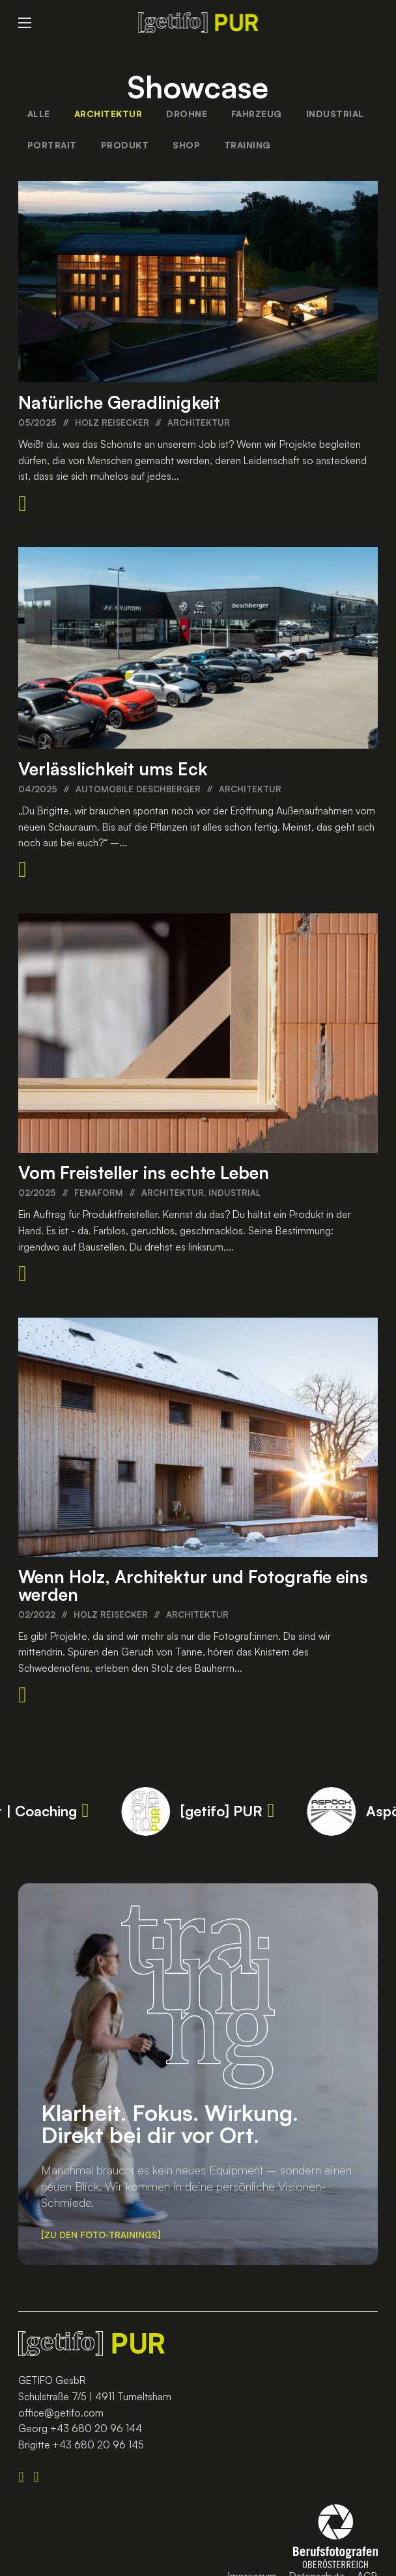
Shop (186, 144)
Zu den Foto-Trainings (100, 2234)
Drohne (186, 113)
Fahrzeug (256, 113)
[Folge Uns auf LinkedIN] (25, 2477)
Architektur (108, 113)
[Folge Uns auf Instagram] (40, 2477)
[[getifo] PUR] (271, 1811)
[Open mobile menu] (24, 23)
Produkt (125, 144)
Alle (38, 113)
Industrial (335, 113)
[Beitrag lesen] (22, 504)
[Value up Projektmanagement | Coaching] (85, 1811)
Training (247, 144)
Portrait (52, 144)
